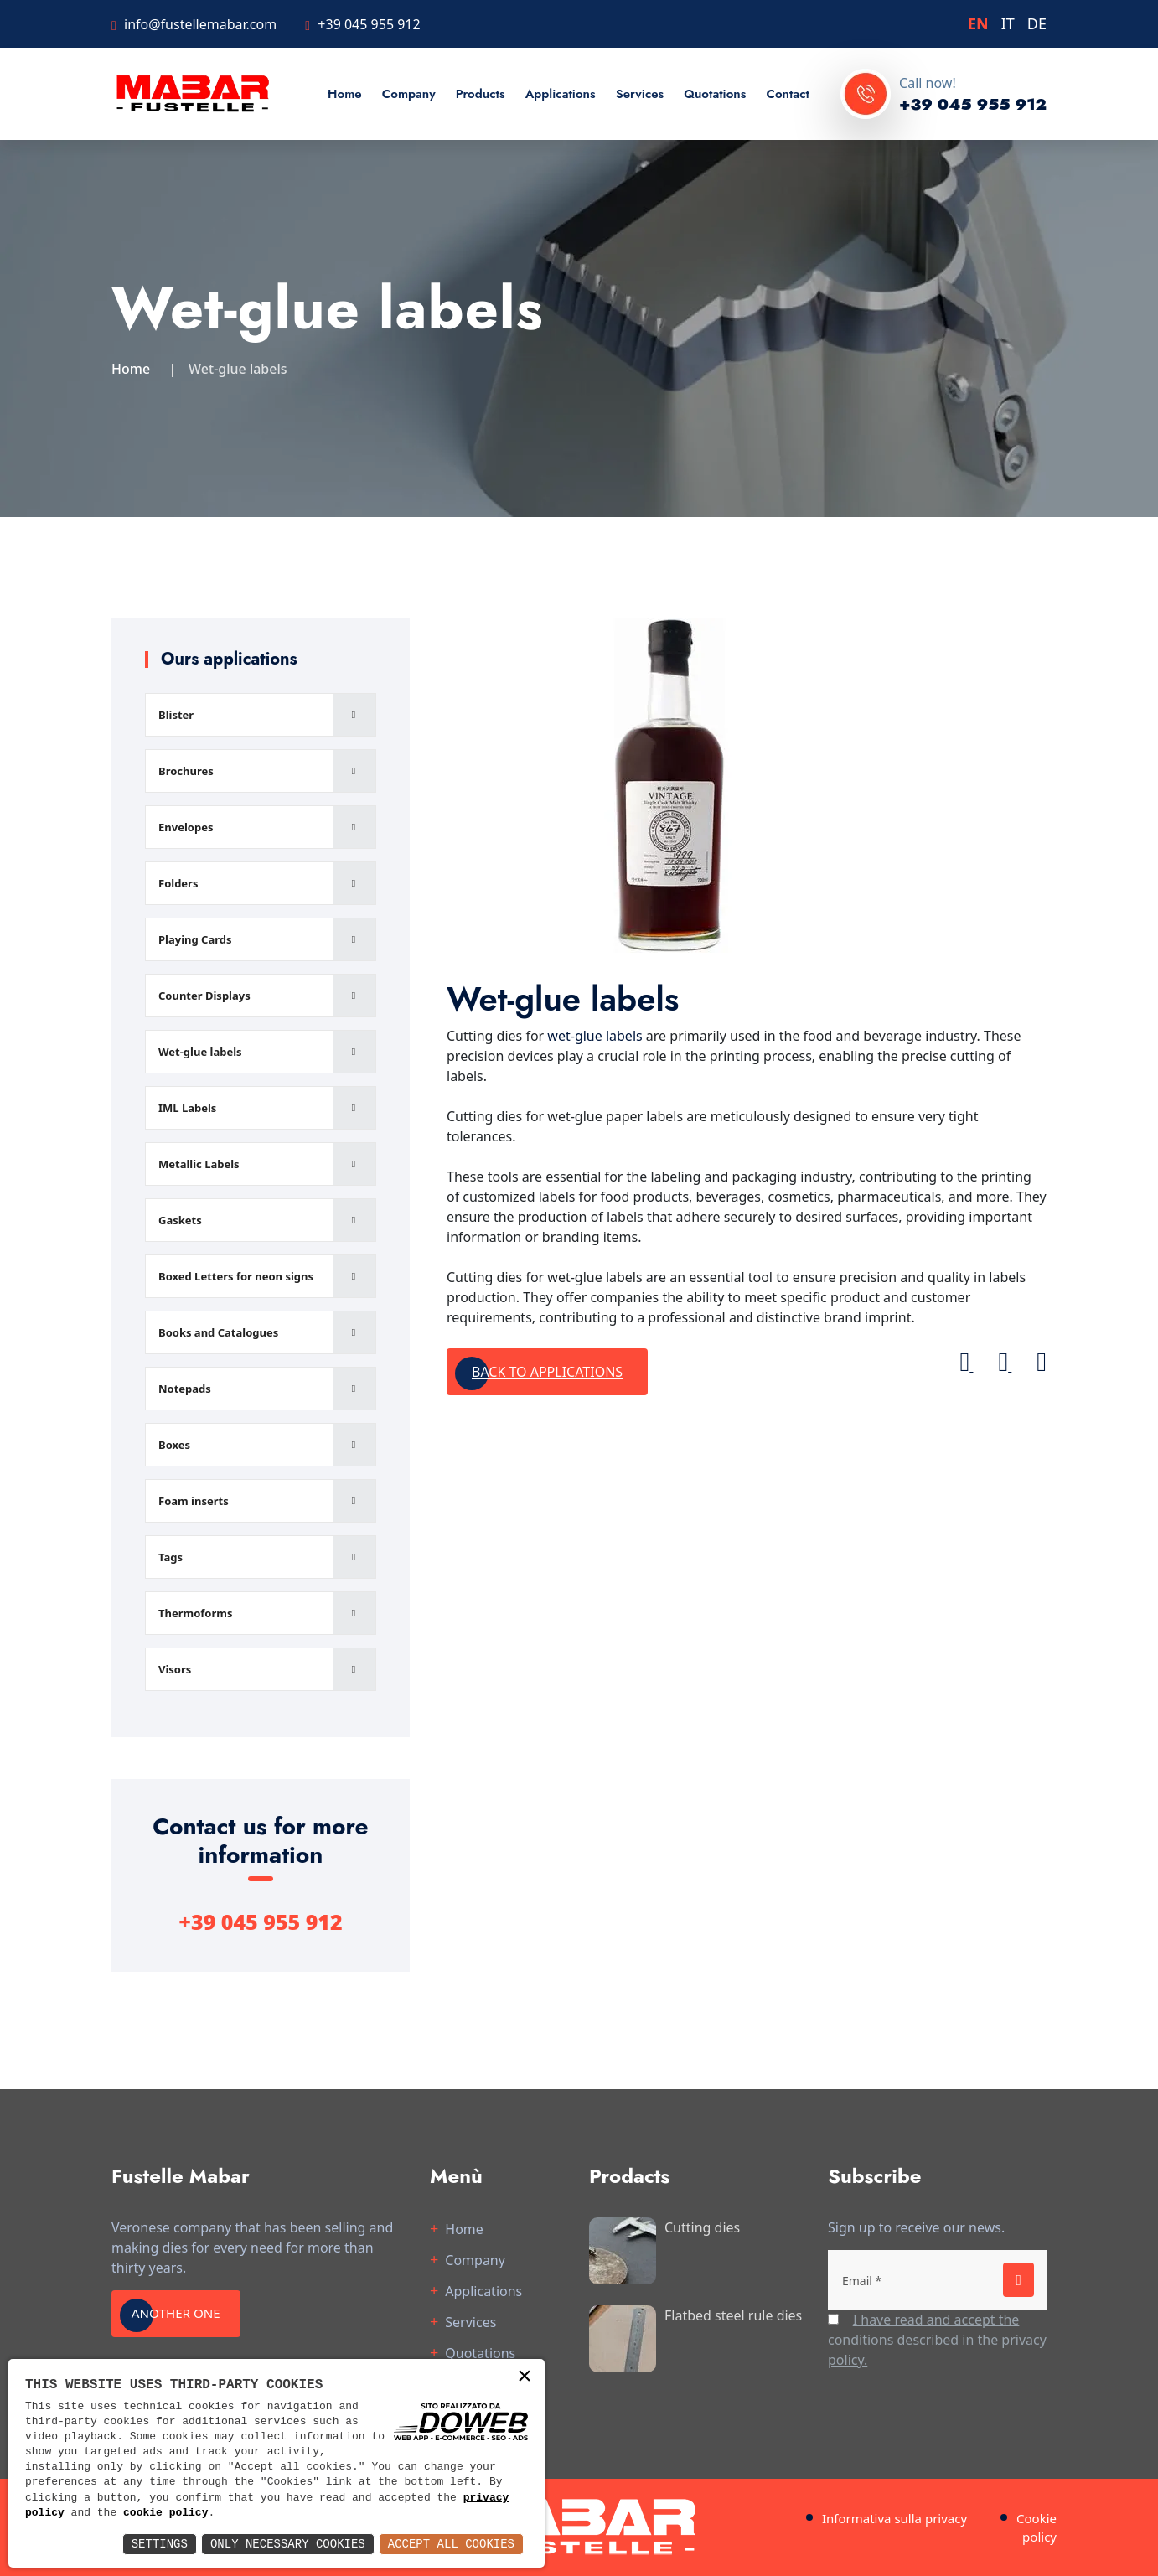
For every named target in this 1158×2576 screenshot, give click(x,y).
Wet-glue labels (200, 1051)
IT (1008, 23)
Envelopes (185, 827)
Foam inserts (193, 1500)
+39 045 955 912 (369, 24)
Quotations (715, 94)
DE (1037, 23)
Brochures (186, 770)
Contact (787, 94)
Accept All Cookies (451, 2544)
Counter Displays (204, 995)
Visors (174, 1669)
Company (409, 94)
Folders (178, 883)
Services (640, 94)
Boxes (174, 1444)
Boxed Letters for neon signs (235, 1276)
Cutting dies (702, 2227)
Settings (160, 2544)
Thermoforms (195, 1613)
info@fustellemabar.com (200, 24)
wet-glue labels (593, 1036)
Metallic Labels (199, 1164)
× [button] (524, 2378)
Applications (560, 94)
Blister (176, 714)
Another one (183, 2313)
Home (345, 94)
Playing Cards (195, 939)
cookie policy (165, 2513)
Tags (170, 1557)
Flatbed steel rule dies (733, 2315)
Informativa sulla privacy (894, 2518)
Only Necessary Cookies (287, 2544)
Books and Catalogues (218, 1332)
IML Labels (187, 1107)
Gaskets (180, 1220)
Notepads (184, 1388)
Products (480, 94)
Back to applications (547, 1372)
